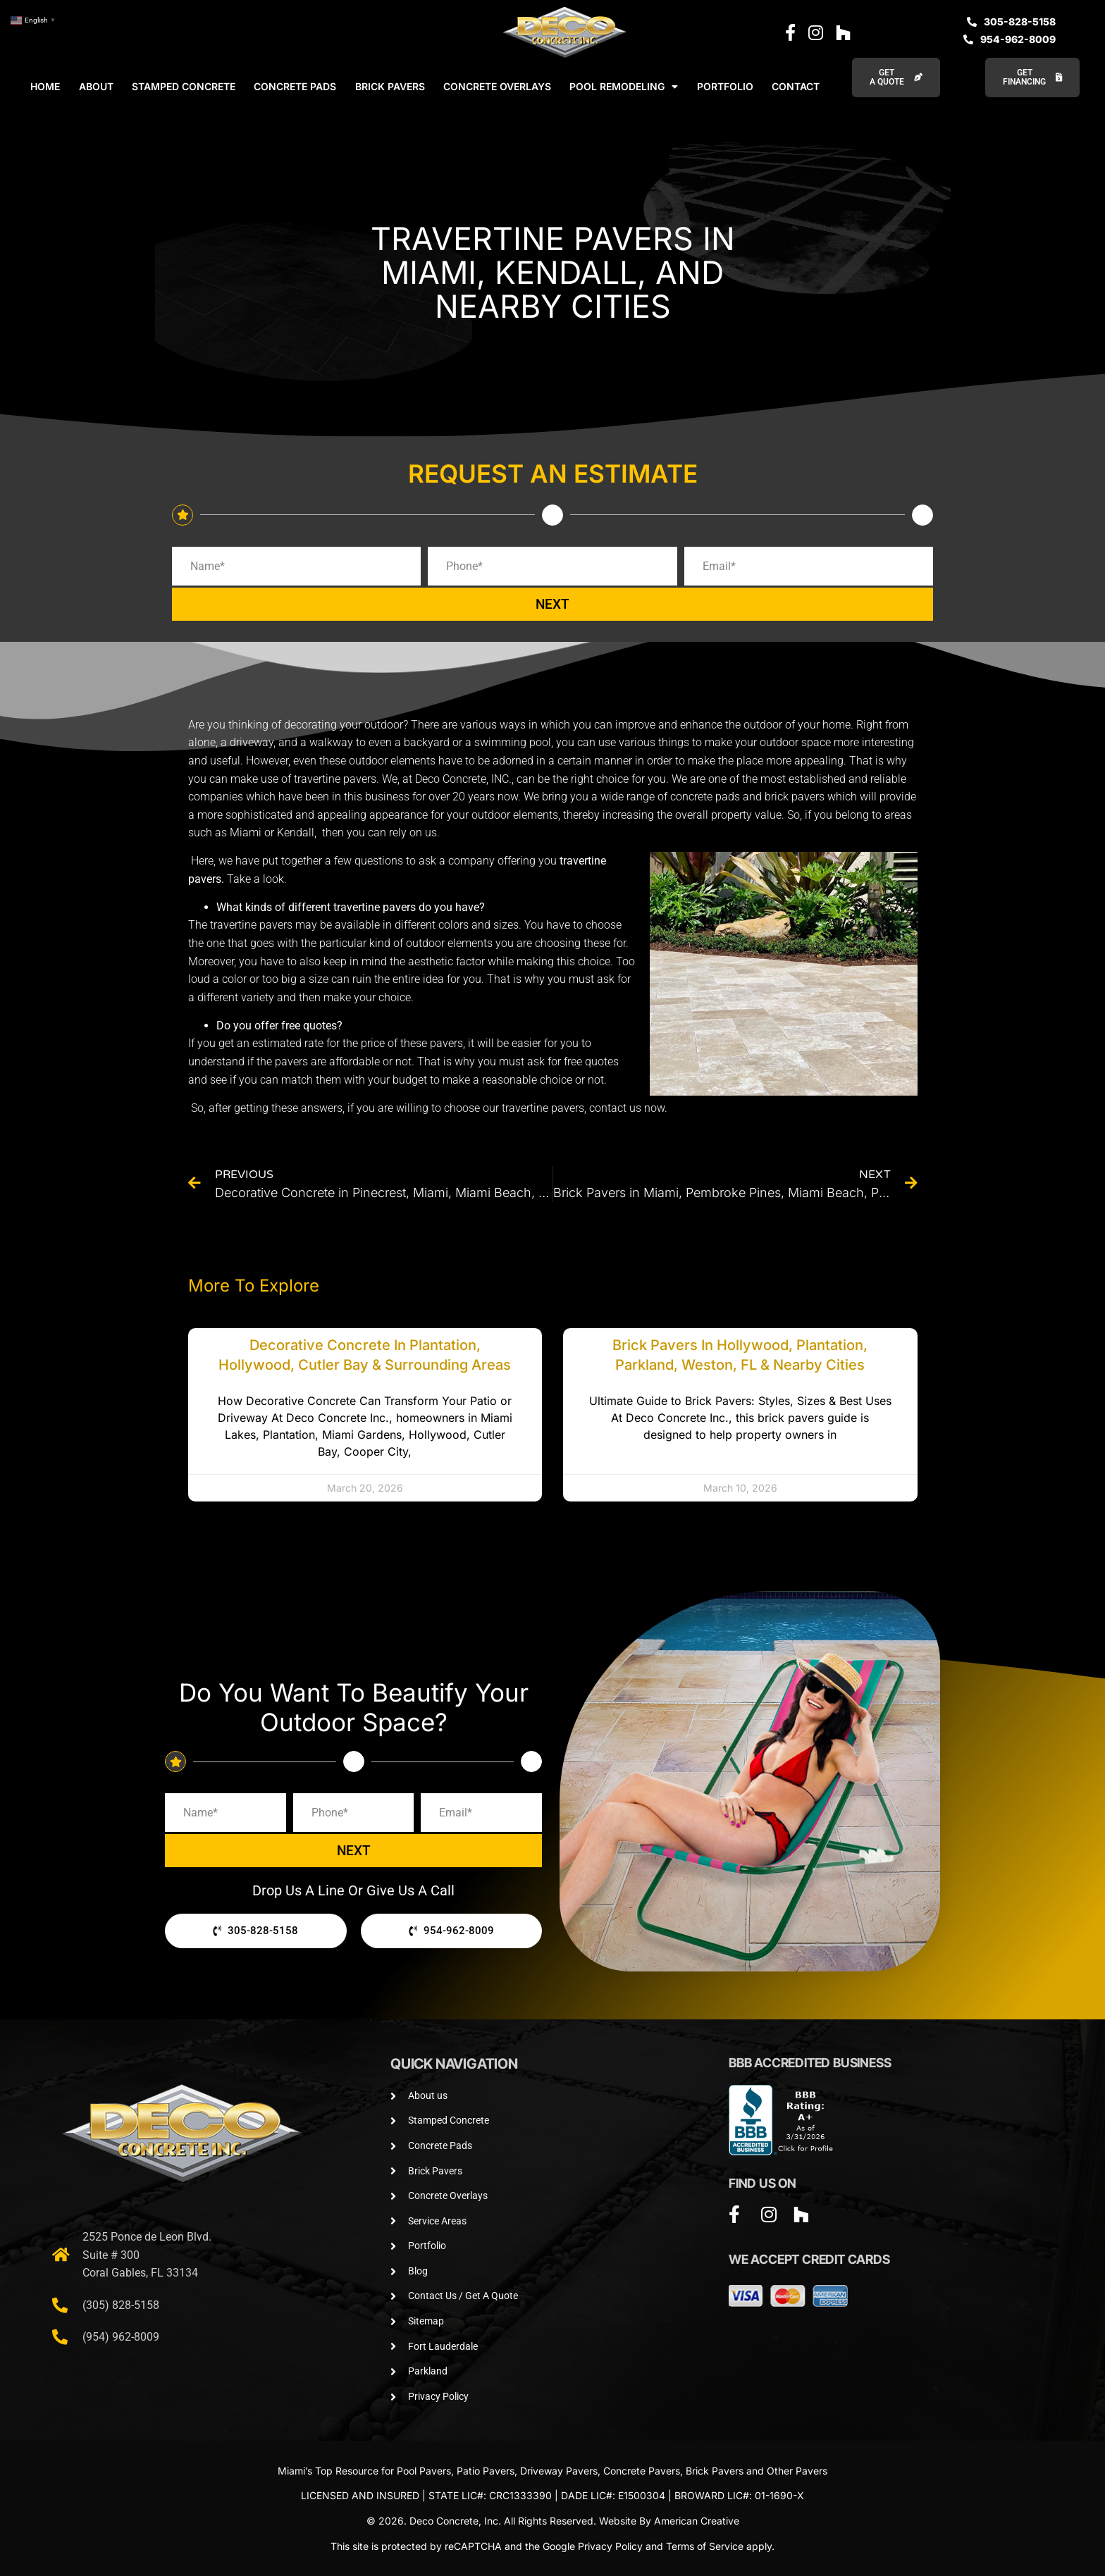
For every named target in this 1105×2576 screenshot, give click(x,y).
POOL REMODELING (623, 86)
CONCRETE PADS (295, 86)
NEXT (552, 604)
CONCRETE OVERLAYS (497, 86)
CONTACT (796, 86)
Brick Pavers (714, 2471)
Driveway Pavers (559, 2471)
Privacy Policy (610, 2546)
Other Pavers (797, 2471)
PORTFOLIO (725, 86)
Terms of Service (704, 2546)
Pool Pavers (424, 2471)
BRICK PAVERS (390, 86)
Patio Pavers (485, 2471)
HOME (45, 86)
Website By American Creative (669, 2521)
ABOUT (96, 86)
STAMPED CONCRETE (183, 86)
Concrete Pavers (641, 2471)
